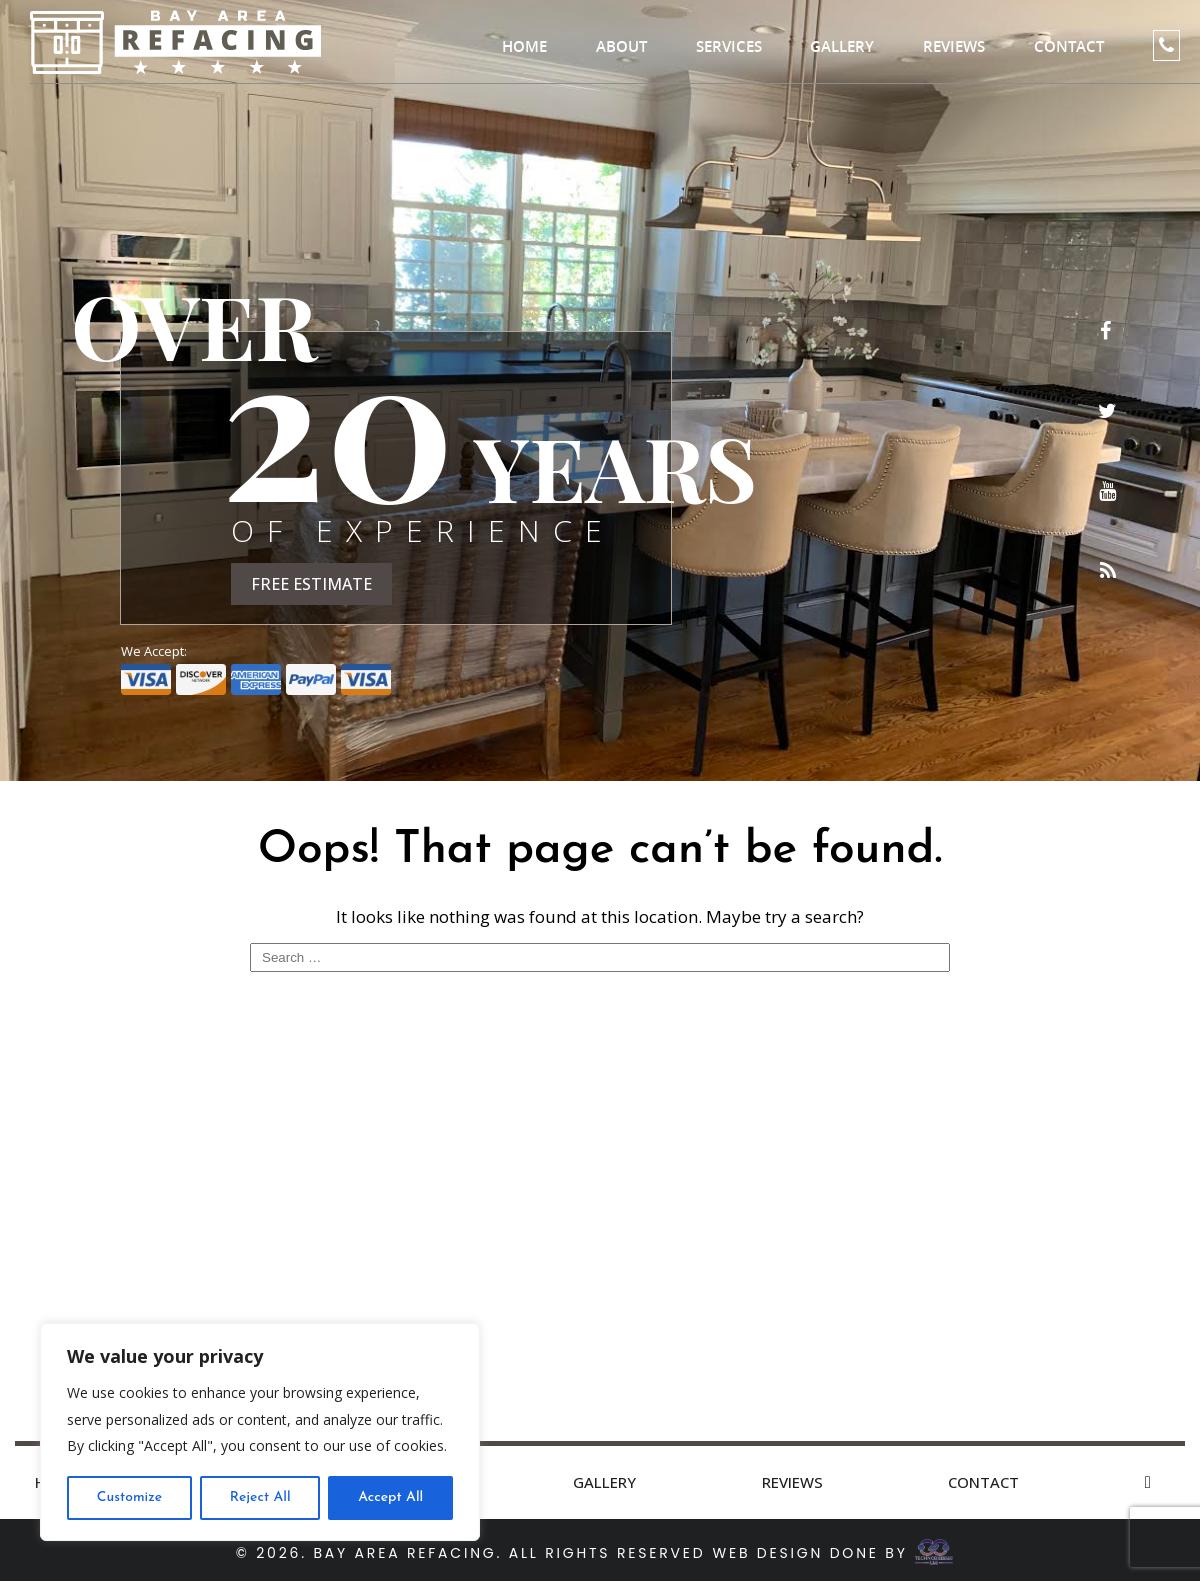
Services (729, 46)
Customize (129, 1497)
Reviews (954, 46)
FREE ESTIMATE (311, 584)
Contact (1069, 46)
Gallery (842, 46)
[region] (260, 1432)
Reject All (260, 1497)
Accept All (390, 1497)
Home (524, 46)
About (621, 46)
